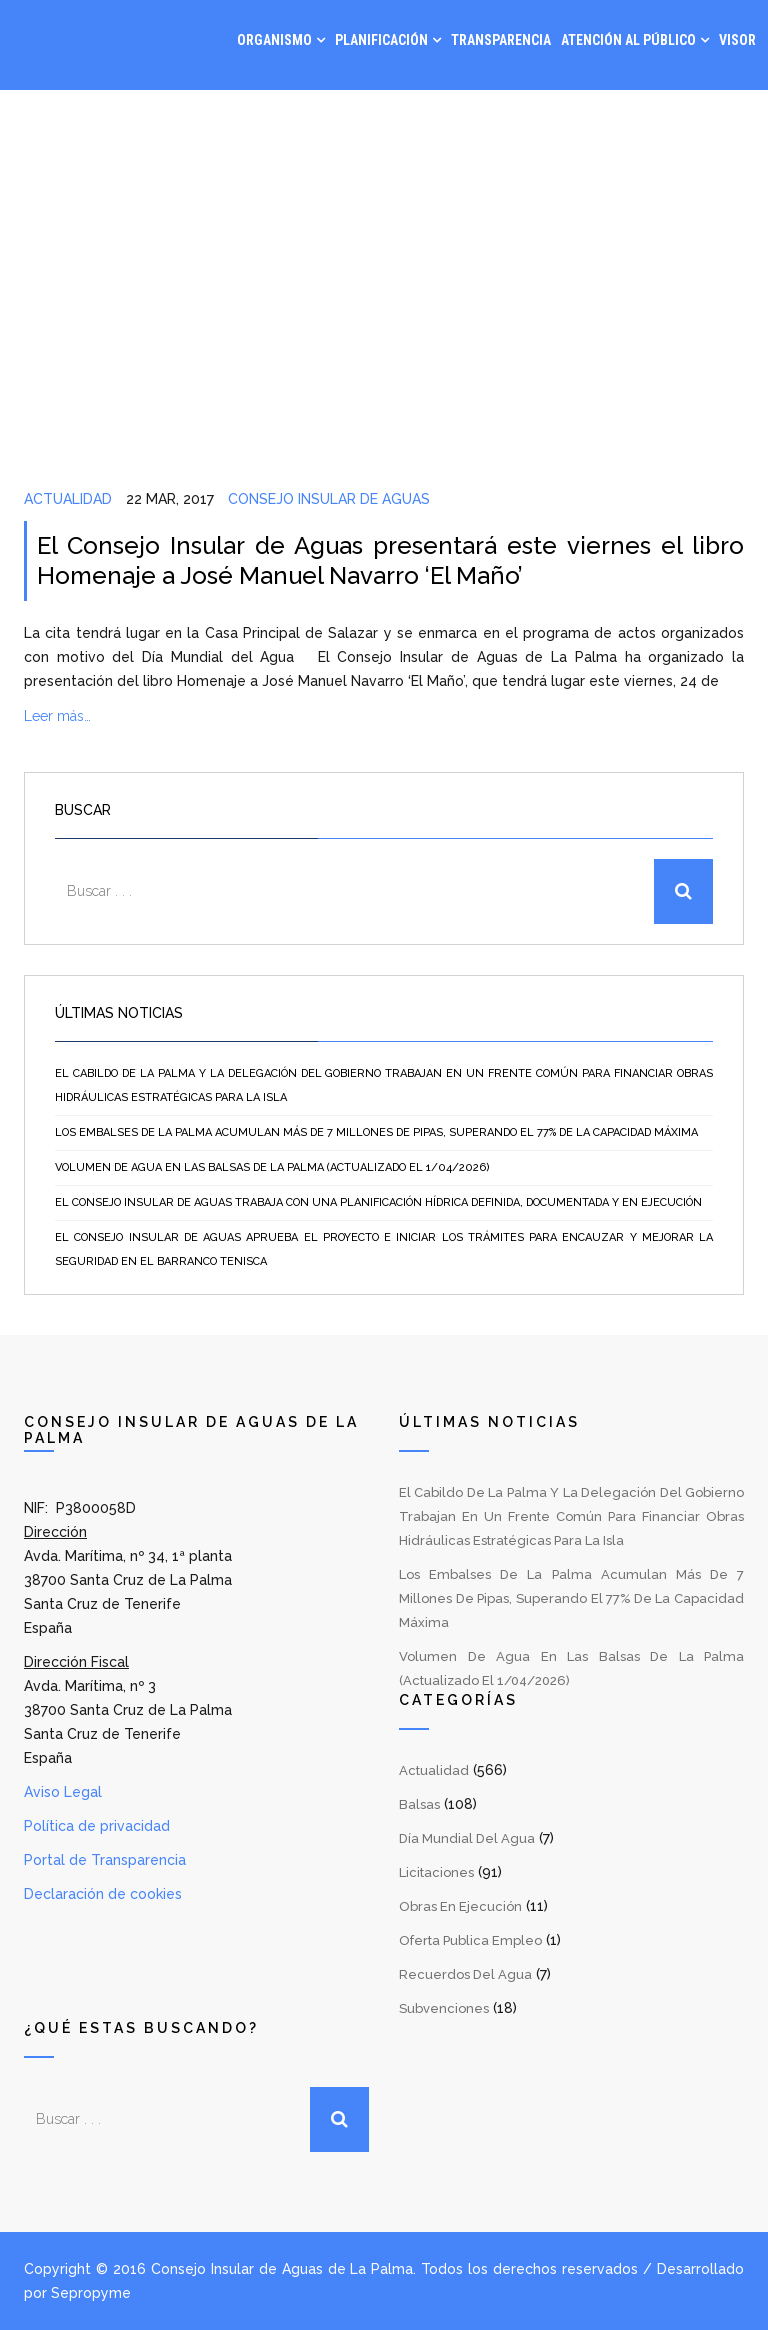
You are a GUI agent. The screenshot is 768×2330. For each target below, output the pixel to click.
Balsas (419, 1804)
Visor (737, 40)
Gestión (560, 120)
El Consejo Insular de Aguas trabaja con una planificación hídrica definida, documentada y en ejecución (378, 1202)
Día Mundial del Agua (467, 1838)
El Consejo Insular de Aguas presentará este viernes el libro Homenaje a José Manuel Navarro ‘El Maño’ (390, 560)
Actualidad (68, 499)
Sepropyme (91, 2293)
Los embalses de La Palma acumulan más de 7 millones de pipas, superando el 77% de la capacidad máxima (376, 1132)
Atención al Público (628, 40)
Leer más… (57, 716)
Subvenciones (444, 2008)
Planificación (381, 40)
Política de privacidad (97, 1826)
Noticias (638, 120)
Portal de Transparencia (105, 1860)
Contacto (723, 120)
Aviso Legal (63, 1792)
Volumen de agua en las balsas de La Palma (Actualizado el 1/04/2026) (272, 1167)
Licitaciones (436, 1872)
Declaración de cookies (103, 1894)
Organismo (274, 40)
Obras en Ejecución (460, 1906)
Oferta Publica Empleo (470, 1940)
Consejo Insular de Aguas (329, 499)
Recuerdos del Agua (465, 1974)
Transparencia (501, 40)
